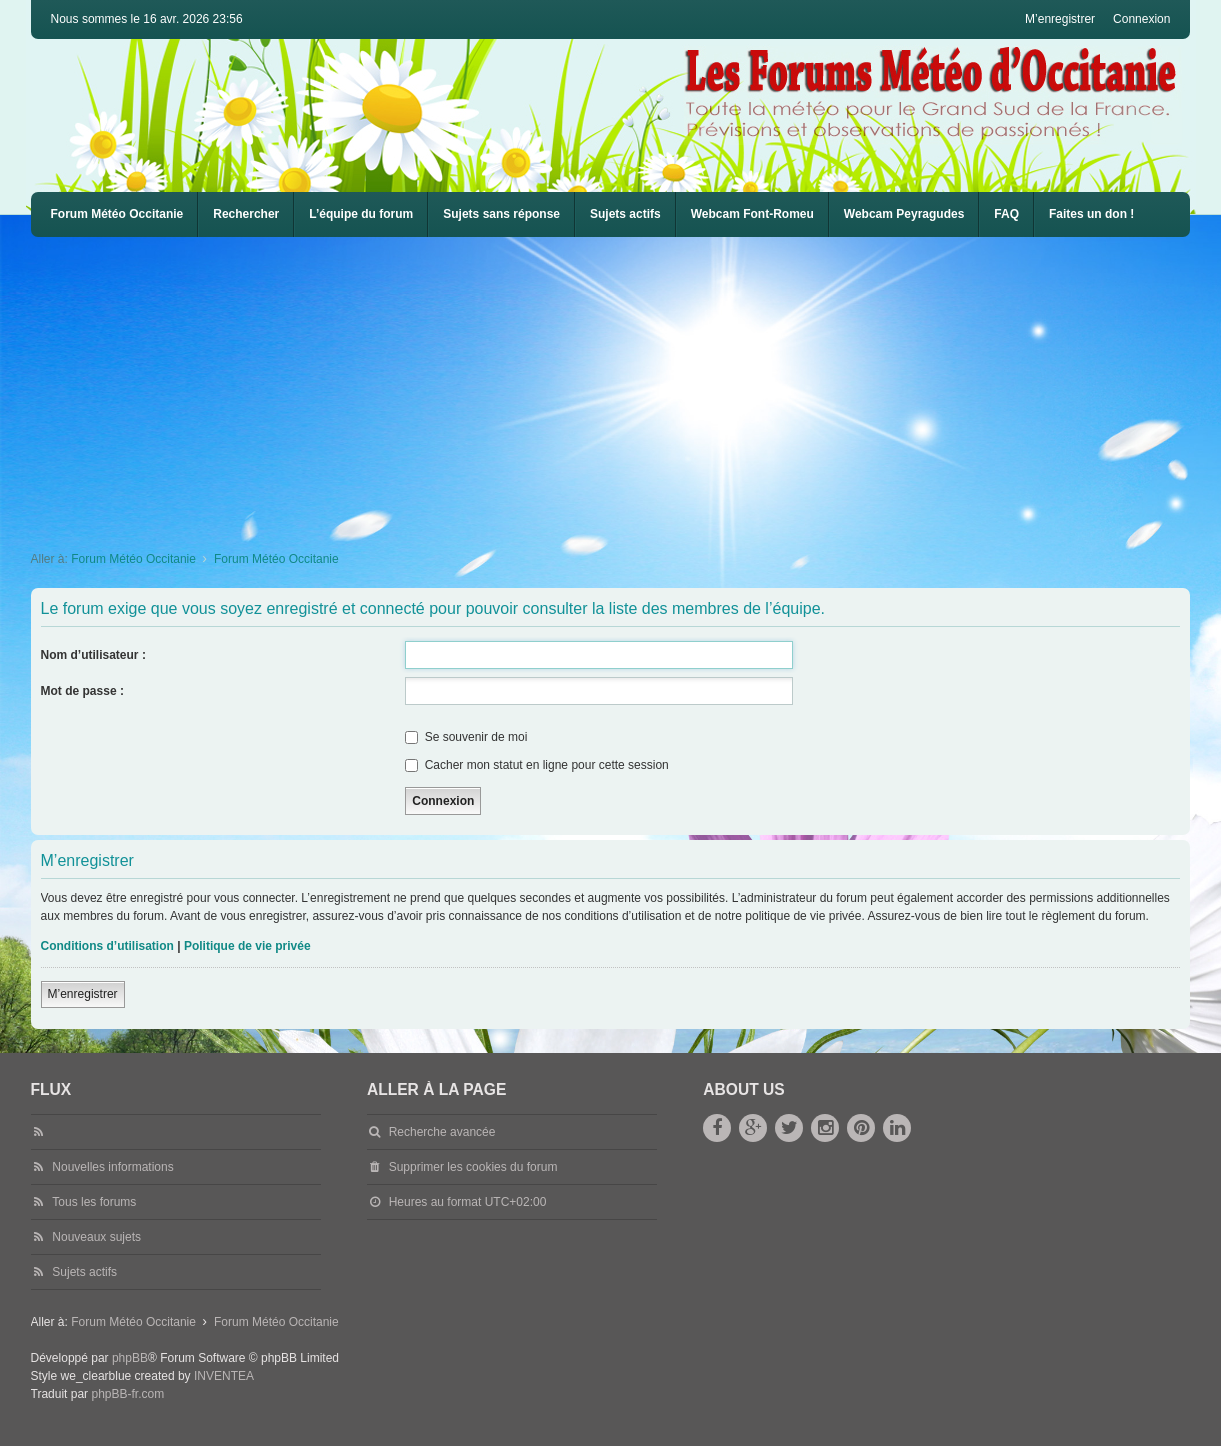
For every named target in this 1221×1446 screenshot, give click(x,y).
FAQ (1006, 214)
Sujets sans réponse (501, 214)
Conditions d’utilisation (107, 946)
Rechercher (246, 214)
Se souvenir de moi (466, 737)
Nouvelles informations (112, 1167)
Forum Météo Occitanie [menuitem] (117, 214)
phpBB (130, 1358)
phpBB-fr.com (127, 1394)
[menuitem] (752, 214)
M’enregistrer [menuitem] (1060, 19)
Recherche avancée (442, 1132)
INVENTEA (224, 1376)
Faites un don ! (1091, 214)
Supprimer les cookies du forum (473, 1167)
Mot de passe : (82, 691)
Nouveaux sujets (96, 1237)
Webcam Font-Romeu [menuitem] (752, 214)
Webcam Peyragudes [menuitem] (904, 214)
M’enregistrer (83, 994)
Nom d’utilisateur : (93, 655)
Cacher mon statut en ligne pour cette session (536, 765)
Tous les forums (94, 1202)
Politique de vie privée (247, 946)
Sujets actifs (625, 214)
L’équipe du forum (361, 214)
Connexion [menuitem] (1141, 19)
